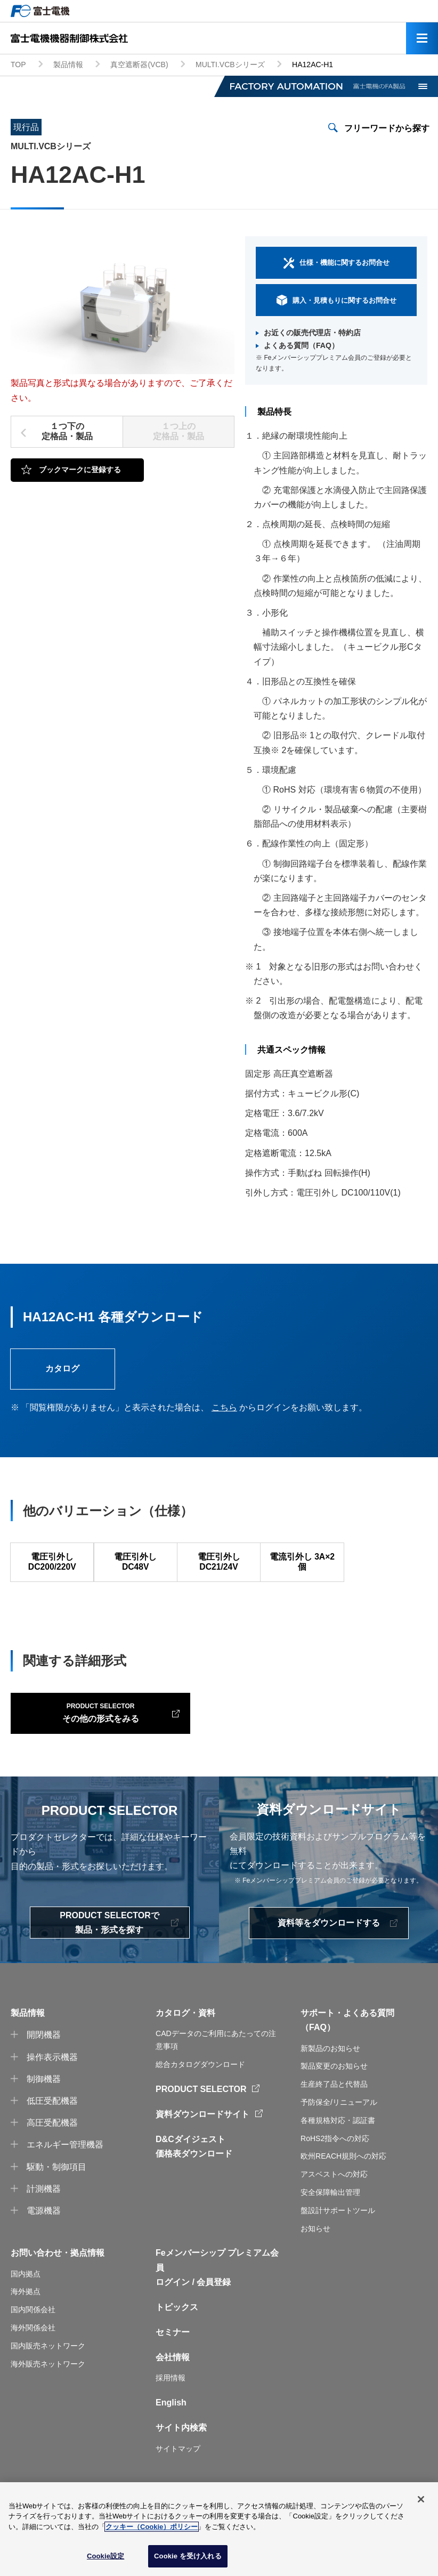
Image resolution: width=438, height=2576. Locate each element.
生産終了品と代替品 (334, 2107)
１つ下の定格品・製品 (67, 431)
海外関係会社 (33, 2350)
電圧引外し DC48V (135, 1564)
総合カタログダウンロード (200, 2087)
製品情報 (68, 64)
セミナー (173, 2355)
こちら (224, 1409)
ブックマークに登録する (80, 469)
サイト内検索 (181, 2451)
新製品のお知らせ (330, 2071)
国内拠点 (25, 2296)
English (171, 2425)
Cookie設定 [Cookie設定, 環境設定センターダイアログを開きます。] (105, 2557)
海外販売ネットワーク (48, 2387)
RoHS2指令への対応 (335, 2161)
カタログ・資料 (185, 2035)
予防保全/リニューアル (339, 2125)
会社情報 (173, 2380)
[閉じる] (421, 2500)
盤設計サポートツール (338, 2233)
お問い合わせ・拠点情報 (57, 2276)
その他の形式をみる (79, 1734)
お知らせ (315, 2251)
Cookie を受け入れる (188, 2557)
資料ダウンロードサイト (202, 2137)
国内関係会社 (33, 2332)
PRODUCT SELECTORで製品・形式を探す (109, 1945)
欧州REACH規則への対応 (343, 2179)
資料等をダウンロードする (329, 1946)
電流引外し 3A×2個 (302, 1564)
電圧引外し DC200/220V (52, 1564)
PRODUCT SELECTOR (201, 2112)
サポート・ (322, 2035)
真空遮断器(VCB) (139, 64)
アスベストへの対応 (334, 2197)
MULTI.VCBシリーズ (230, 64)
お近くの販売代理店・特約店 (312, 332)
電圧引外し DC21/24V (218, 1564)
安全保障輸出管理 (330, 2215)
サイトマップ (178, 2471)
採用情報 (170, 2401)
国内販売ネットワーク (48, 2368)
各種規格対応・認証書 (338, 2143)
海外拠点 (25, 2315)
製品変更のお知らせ (334, 2089)
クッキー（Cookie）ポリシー (152, 2527)
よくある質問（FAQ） (301, 345)
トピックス (177, 2330)
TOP (18, 64)
